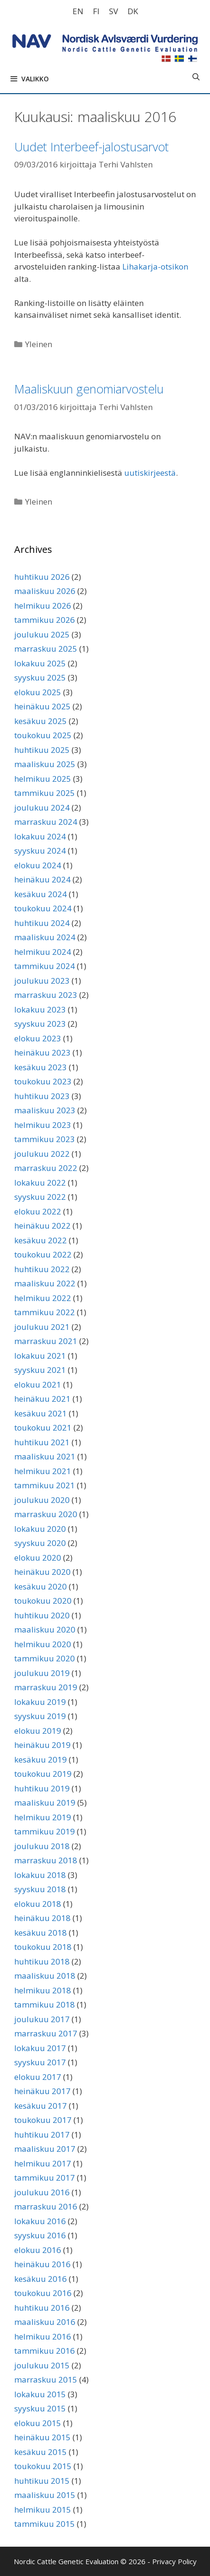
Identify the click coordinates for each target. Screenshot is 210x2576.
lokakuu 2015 (40, 2394)
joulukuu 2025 (42, 634)
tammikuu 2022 (44, 1312)
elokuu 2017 (37, 2076)
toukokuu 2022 (43, 1254)
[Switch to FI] (96, 11)
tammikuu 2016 (44, 2350)
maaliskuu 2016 (44, 2321)
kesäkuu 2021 (40, 1413)
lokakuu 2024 (40, 836)
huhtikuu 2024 (42, 922)
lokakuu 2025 (40, 663)
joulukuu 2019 (42, 1673)
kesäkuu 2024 (40, 894)
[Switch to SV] (113, 11)
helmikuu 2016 (42, 2336)
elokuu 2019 (37, 1730)
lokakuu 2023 (40, 1009)
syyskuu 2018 (40, 1889)
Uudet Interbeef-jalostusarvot (91, 147)
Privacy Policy (174, 2561)
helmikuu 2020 (42, 1644)
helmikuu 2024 (42, 951)
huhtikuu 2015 (42, 2480)
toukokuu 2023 (43, 1081)
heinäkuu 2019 (42, 1744)
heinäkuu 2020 (42, 1571)
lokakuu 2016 (40, 2221)
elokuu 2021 (37, 1384)
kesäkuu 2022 (40, 1240)
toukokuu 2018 (43, 1946)
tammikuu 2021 (44, 1485)
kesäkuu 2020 (40, 1586)
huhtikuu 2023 (42, 1096)
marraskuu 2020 (45, 1514)
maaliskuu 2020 (44, 1629)
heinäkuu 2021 (42, 1398)
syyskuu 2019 (40, 1716)
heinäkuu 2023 (42, 1052)
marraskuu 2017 (45, 2033)
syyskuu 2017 (40, 2062)
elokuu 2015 (37, 2423)
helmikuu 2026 (42, 605)
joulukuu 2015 (42, 2365)
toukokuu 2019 (43, 1773)
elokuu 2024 (37, 865)
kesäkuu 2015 (40, 2451)
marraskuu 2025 (45, 648)
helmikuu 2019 (42, 1817)
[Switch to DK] (133, 11)
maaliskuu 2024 (44, 937)
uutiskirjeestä (150, 472)
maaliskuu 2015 (44, 2494)
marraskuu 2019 (45, 1687)
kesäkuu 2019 (40, 1759)
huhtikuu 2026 (42, 576)
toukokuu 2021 (43, 1427)
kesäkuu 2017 (40, 2105)
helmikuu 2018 (42, 1990)
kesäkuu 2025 (40, 721)
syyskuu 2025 (40, 677)
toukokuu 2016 (43, 2293)
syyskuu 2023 (40, 1023)
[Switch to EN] (78, 11)
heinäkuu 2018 (42, 1917)
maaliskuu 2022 (44, 1283)
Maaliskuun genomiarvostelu (89, 389)
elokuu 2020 (37, 1557)
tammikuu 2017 (44, 2177)
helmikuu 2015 (42, 2509)
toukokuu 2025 (43, 735)
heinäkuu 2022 (42, 1225)
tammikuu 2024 (44, 966)
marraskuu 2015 (45, 2379)
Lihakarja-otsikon (155, 266)
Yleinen (38, 344)
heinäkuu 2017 (42, 2091)
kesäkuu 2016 (40, 2278)
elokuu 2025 (37, 692)
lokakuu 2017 (40, 2048)
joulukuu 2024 (42, 807)
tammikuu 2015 (44, 2523)
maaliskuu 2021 (44, 1456)
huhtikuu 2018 (42, 1961)
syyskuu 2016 (40, 2235)
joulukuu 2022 (42, 1153)
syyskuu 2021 (40, 1369)
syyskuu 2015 (40, 2408)
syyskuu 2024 (40, 850)
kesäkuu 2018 (40, 1932)
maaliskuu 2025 (44, 764)
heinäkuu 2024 (42, 879)
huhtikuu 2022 (42, 1269)
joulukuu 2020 (42, 1499)
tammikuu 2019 (44, 1831)
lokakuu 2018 (40, 1874)
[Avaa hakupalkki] (196, 76)
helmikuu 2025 (42, 778)
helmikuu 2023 (42, 1124)
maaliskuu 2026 (44, 590)
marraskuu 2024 (45, 821)
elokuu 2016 (37, 2249)
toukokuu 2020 (43, 1600)
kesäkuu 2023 (40, 1067)
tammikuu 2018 (44, 2004)
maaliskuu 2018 (44, 1975)
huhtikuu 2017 (42, 2134)
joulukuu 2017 (42, 2019)
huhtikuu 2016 (42, 2307)
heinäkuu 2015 (42, 2437)
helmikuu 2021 (42, 1471)
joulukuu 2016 (42, 2192)
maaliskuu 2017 (44, 2148)
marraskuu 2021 (45, 1341)
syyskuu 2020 (40, 1542)
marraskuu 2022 (45, 1167)
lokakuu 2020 (40, 1528)
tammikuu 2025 (44, 792)
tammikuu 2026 (44, 619)
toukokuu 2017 (43, 2119)
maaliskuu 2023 (44, 1110)
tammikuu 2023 (44, 1139)
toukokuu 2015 (43, 2466)
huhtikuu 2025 (42, 749)
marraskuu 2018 (45, 1860)
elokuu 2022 (37, 1211)
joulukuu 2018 (42, 1846)
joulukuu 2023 (42, 980)
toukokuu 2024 (43, 908)
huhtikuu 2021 (42, 1442)
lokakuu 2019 (40, 1701)
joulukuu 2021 (42, 1326)
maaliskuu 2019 (44, 1802)
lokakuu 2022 (40, 1182)
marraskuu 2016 (45, 2206)
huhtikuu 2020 (42, 1615)
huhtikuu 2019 (42, 1788)
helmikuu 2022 (42, 1297)
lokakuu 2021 (40, 1355)
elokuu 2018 (37, 1903)
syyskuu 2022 (40, 1196)
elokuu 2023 (37, 1038)
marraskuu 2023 (45, 994)
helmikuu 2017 (42, 2163)
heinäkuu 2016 (42, 2264)
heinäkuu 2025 (42, 706)
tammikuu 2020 (44, 1658)
